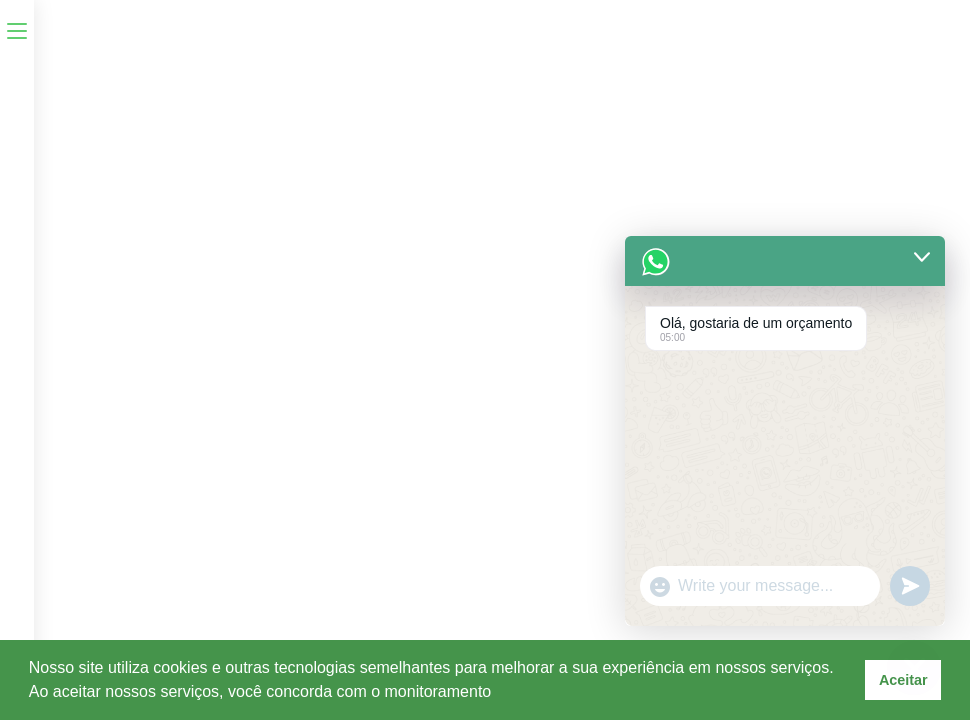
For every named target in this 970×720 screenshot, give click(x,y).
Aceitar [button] (903, 680)
